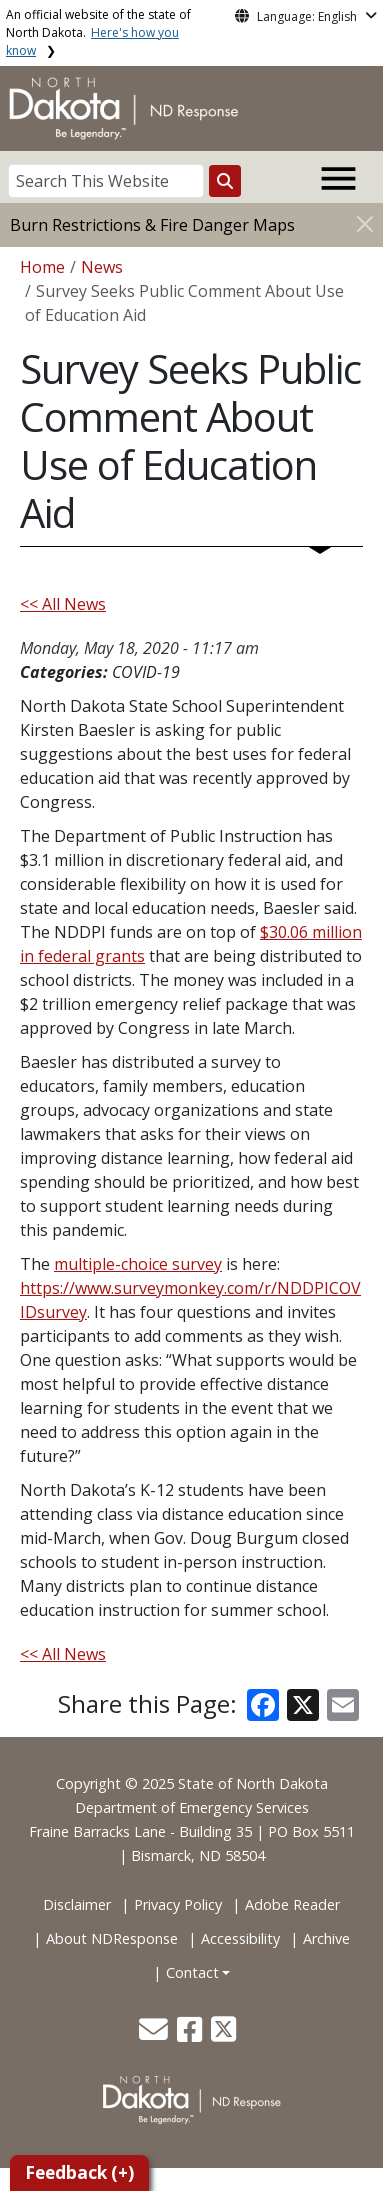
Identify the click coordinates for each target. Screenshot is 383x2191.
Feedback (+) (79, 2172)
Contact (192, 1972)
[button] (155, 2034)
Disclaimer (77, 1904)
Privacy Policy (178, 1904)
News (102, 267)
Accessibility (240, 1938)
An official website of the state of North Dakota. (98, 32)
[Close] (365, 223)
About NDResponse (112, 1938)
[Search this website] (225, 181)
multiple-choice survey (138, 1264)
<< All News (63, 604)
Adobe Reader (292, 1904)
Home (42, 267)
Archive (326, 1938)
